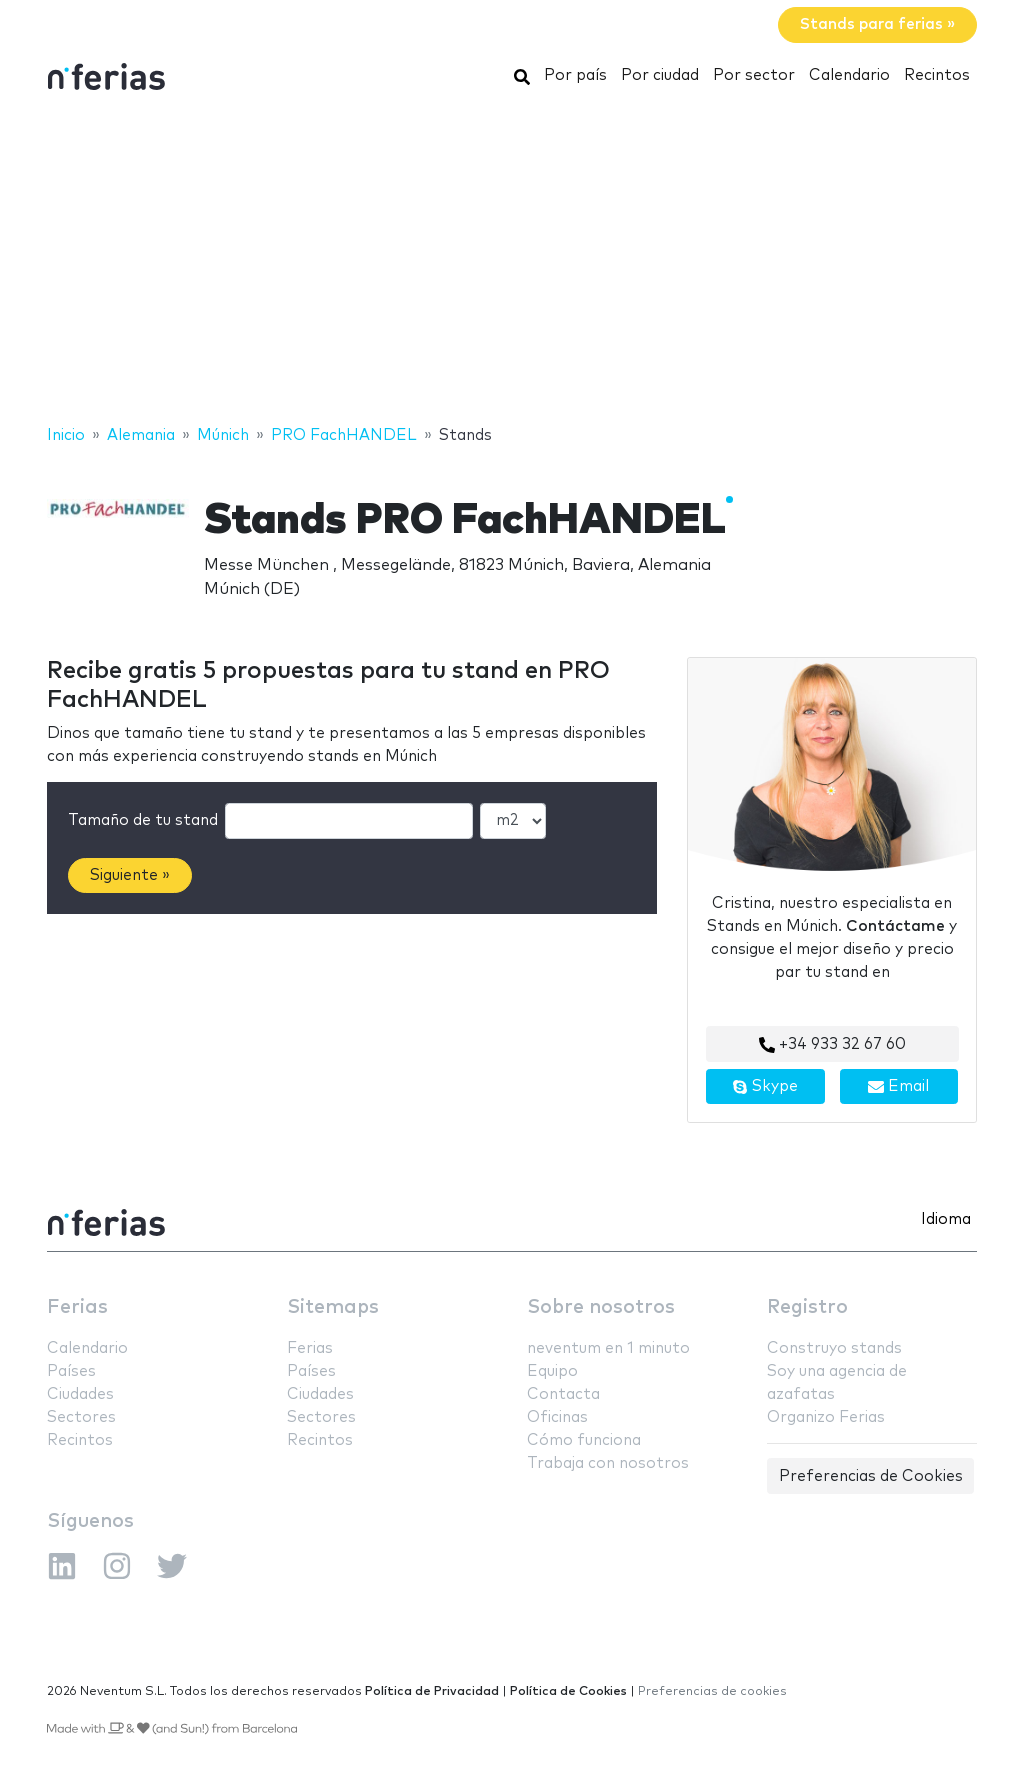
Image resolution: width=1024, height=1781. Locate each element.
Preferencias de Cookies (871, 1476)
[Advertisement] (512, 263)
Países (71, 1371)
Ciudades (80, 1394)
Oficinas (557, 1417)
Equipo (552, 1371)
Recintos (937, 75)
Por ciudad (660, 75)
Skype (765, 1087)
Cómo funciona (584, 1440)
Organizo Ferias (826, 1417)
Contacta (563, 1394)
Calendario (849, 75)
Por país (575, 75)
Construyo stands (834, 1348)
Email (898, 1087)
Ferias (77, 1307)
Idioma (946, 1219)
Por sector (754, 75)
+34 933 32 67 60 (832, 1045)
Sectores (81, 1417)
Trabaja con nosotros (608, 1463)
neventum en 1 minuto (608, 1348)
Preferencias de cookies (712, 1691)
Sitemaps (333, 1307)
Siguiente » (130, 875)
